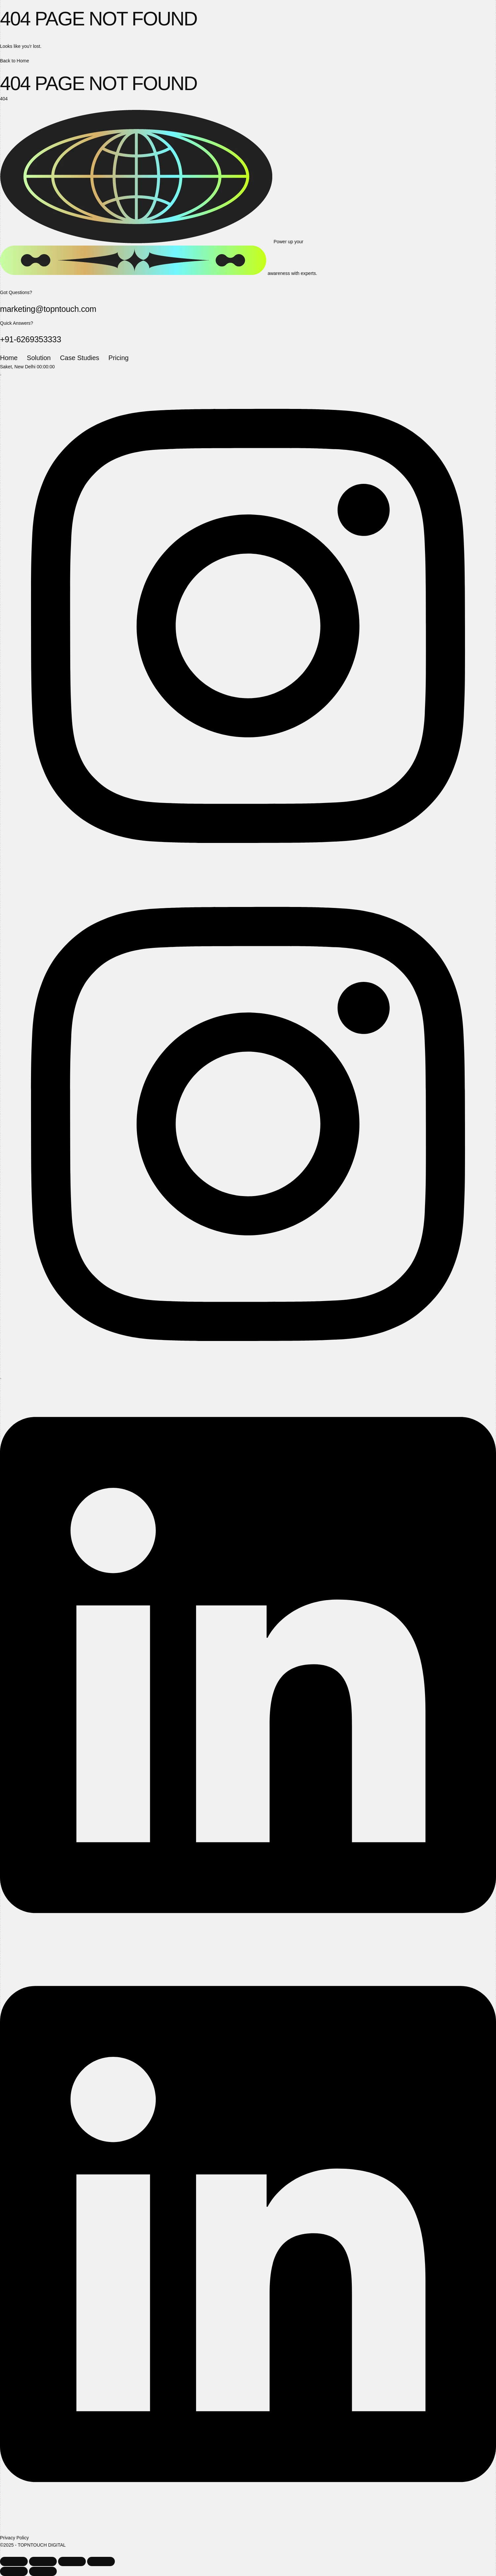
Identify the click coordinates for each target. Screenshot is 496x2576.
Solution (38, 357)
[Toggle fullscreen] (43, 2561)
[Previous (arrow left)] (14, 2571)
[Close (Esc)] (101, 2561)
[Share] (72, 2561)
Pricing (119, 357)
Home (8, 357)
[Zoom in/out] (14, 2561)
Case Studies (79, 357)
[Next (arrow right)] (43, 2571)
